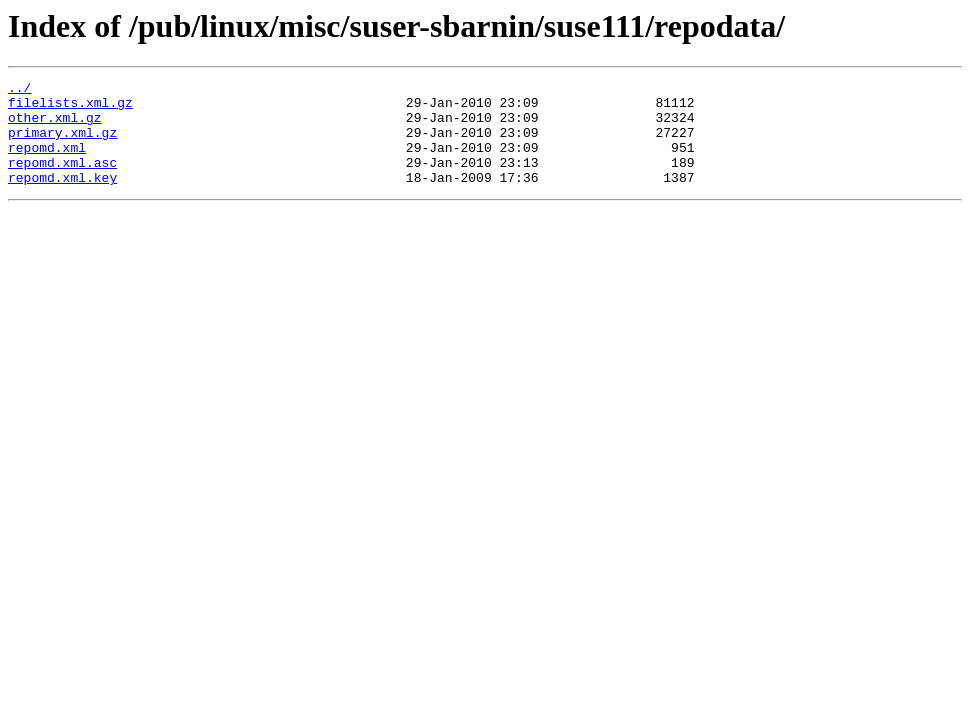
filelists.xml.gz (70, 108)
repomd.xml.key (62, 198)
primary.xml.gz (62, 144)
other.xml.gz (55, 126)
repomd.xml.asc (62, 180)
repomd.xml (47, 162)
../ (19, 90)
